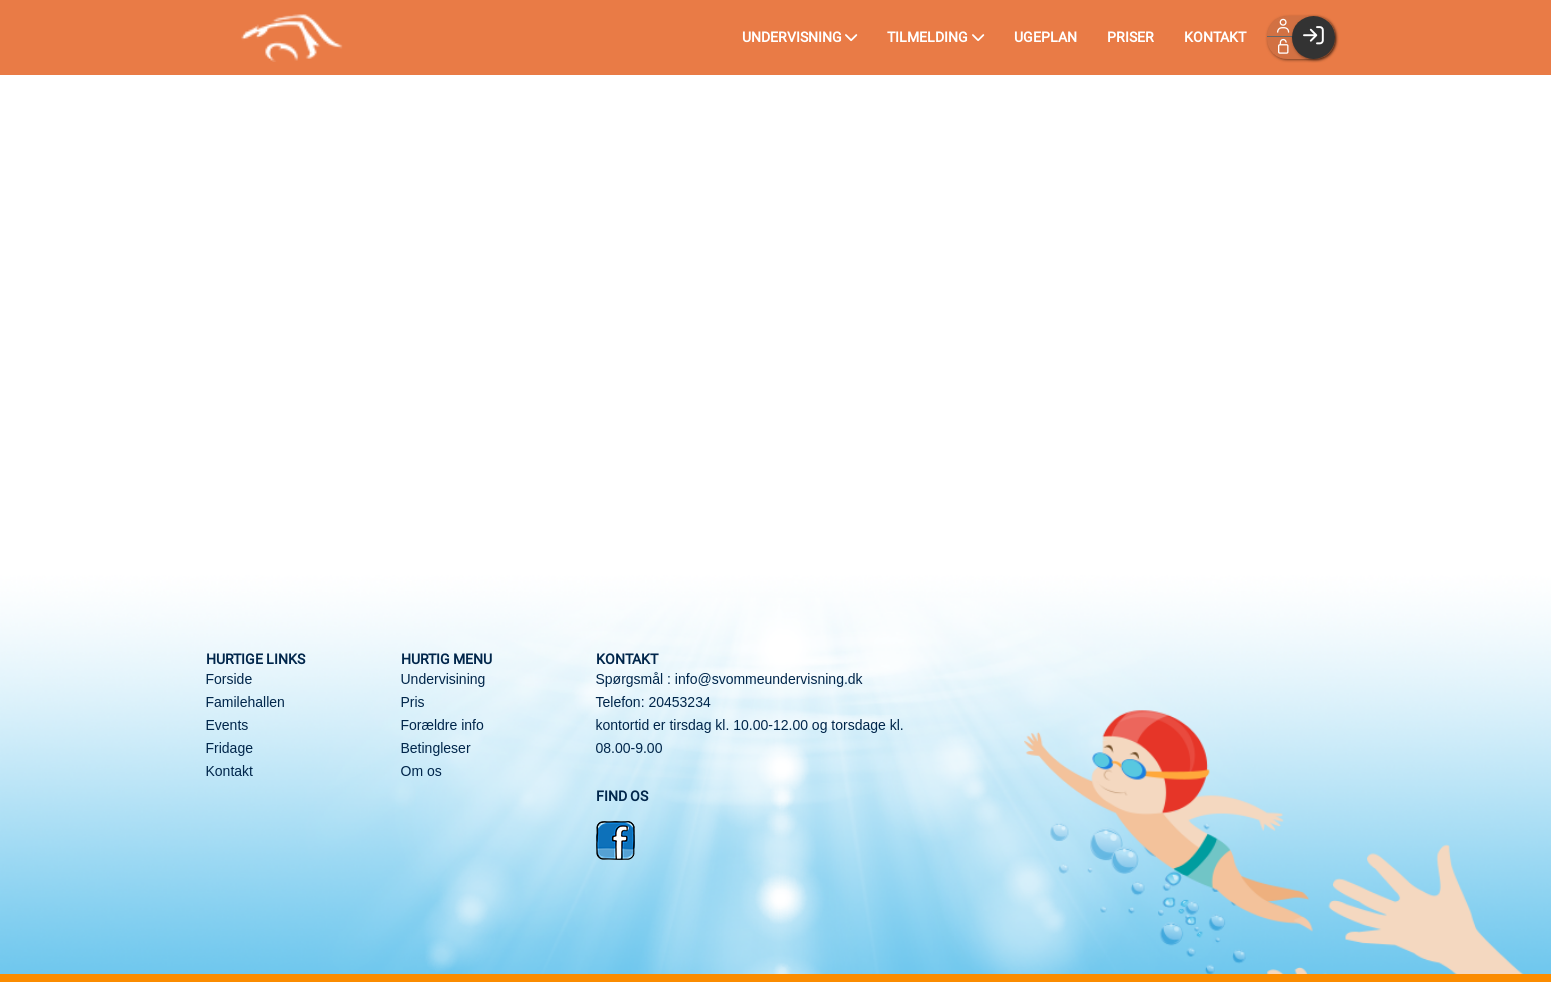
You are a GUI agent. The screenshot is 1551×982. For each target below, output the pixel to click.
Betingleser (436, 748)
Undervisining (443, 679)
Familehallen (245, 702)
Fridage (229, 748)
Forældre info (442, 725)
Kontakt (229, 771)
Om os (421, 771)
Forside (229, 679)
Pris (413, 702)
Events (227, 725)
